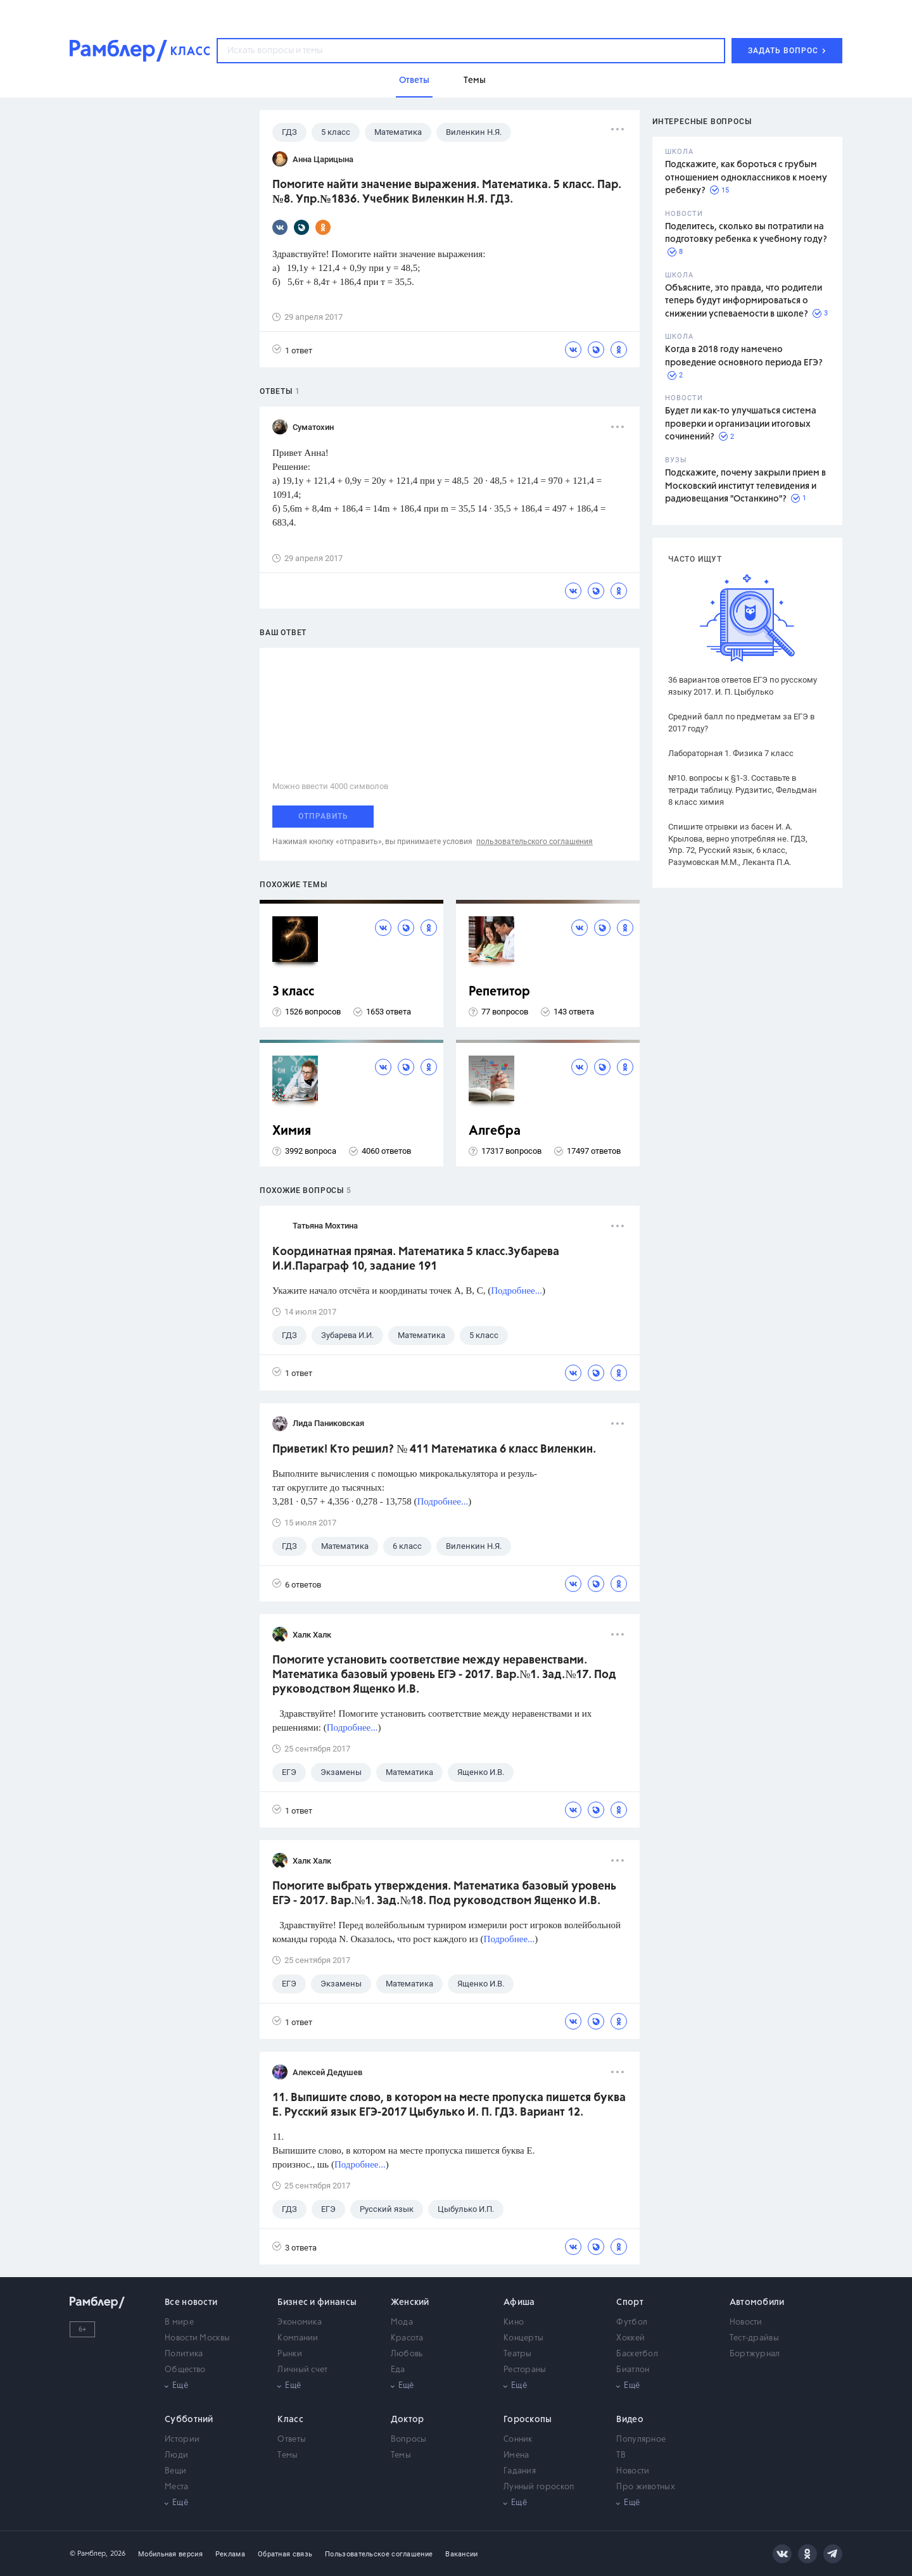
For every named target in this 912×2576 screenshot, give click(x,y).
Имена (516, 2455)
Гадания (520, 2471)
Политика (184, 2354)
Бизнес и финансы (317, 2302)
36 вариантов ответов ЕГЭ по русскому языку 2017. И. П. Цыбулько (742, 686)
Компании (297, 2338)
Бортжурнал (755, 2354)
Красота (407, 2338)
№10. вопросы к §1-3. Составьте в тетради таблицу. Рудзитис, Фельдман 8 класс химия (742, 790)
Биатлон (632, 2370)
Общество (185, 2370)
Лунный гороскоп (539, 2487)
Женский (410, 2302)
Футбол (631, 2322)
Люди (176, 2455)
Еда (398, 2370)
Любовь (407, 2354)
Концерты (523, 2338)
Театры (518, 2354)
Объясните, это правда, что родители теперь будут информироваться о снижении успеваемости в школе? (743, 301)
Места (177, 2487)
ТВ (621, 2455)
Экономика (299, 2322)
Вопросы (409, 2439)
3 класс (293, 992)
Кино (514, 2322)
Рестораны (525, 2370)
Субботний (189, 2419)
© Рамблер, (89, 2553)
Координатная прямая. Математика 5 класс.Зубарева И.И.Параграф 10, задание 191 (415, 1259)
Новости (746, 2322)
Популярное (641, 2439)
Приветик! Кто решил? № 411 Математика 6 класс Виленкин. (434, 1449)
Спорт (629, 2302)
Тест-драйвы (754, 2338)
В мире (179, 2322)
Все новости (191, 2302)
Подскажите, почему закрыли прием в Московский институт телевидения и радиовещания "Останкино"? (745, 486)
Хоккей (630, 2338)
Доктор (407, 2419)
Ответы (291, 2439)
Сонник (518, 2439)
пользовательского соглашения (534, 841)
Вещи (175, 2471)
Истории (182, 2439)
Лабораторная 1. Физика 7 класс (731, 753)
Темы (287, 2455)
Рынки (289, 2354)
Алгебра (495, 1131)
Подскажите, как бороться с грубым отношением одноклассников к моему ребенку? (746, 177)
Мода (402, 2322)
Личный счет (302, 2370)
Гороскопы (528, 2419)
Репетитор (499, 992)
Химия (291, 1131)
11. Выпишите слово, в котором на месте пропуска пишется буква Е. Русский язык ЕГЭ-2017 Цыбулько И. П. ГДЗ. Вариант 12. (449, 2105)
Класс (290, 2419)
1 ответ (292, 349)
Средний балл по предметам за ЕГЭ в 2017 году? (741, 722)
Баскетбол (637, 2354)
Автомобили (757, 2302)
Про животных (645, 2487)
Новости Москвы (197, 2338)
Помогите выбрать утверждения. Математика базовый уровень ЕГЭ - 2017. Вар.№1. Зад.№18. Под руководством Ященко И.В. (444, 1894)
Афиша (519, 2302)
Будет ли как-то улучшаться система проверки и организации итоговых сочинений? (740, 424)
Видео (629, 2419)
